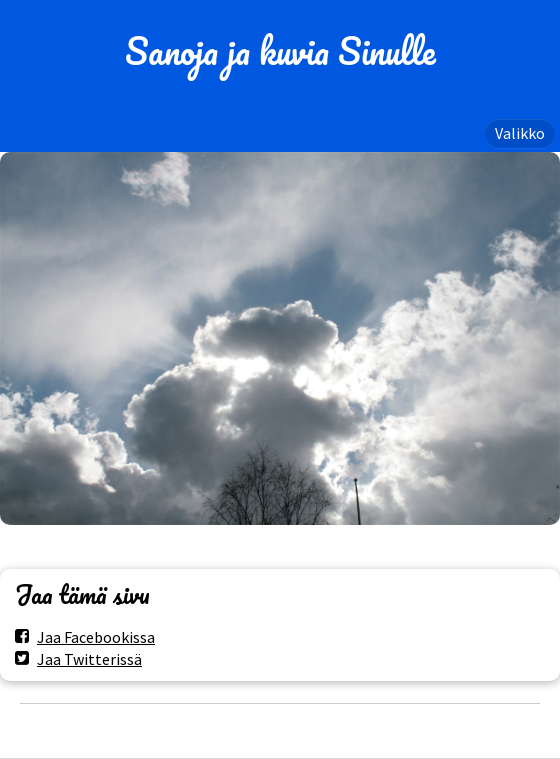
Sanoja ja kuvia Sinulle (280, 51)
